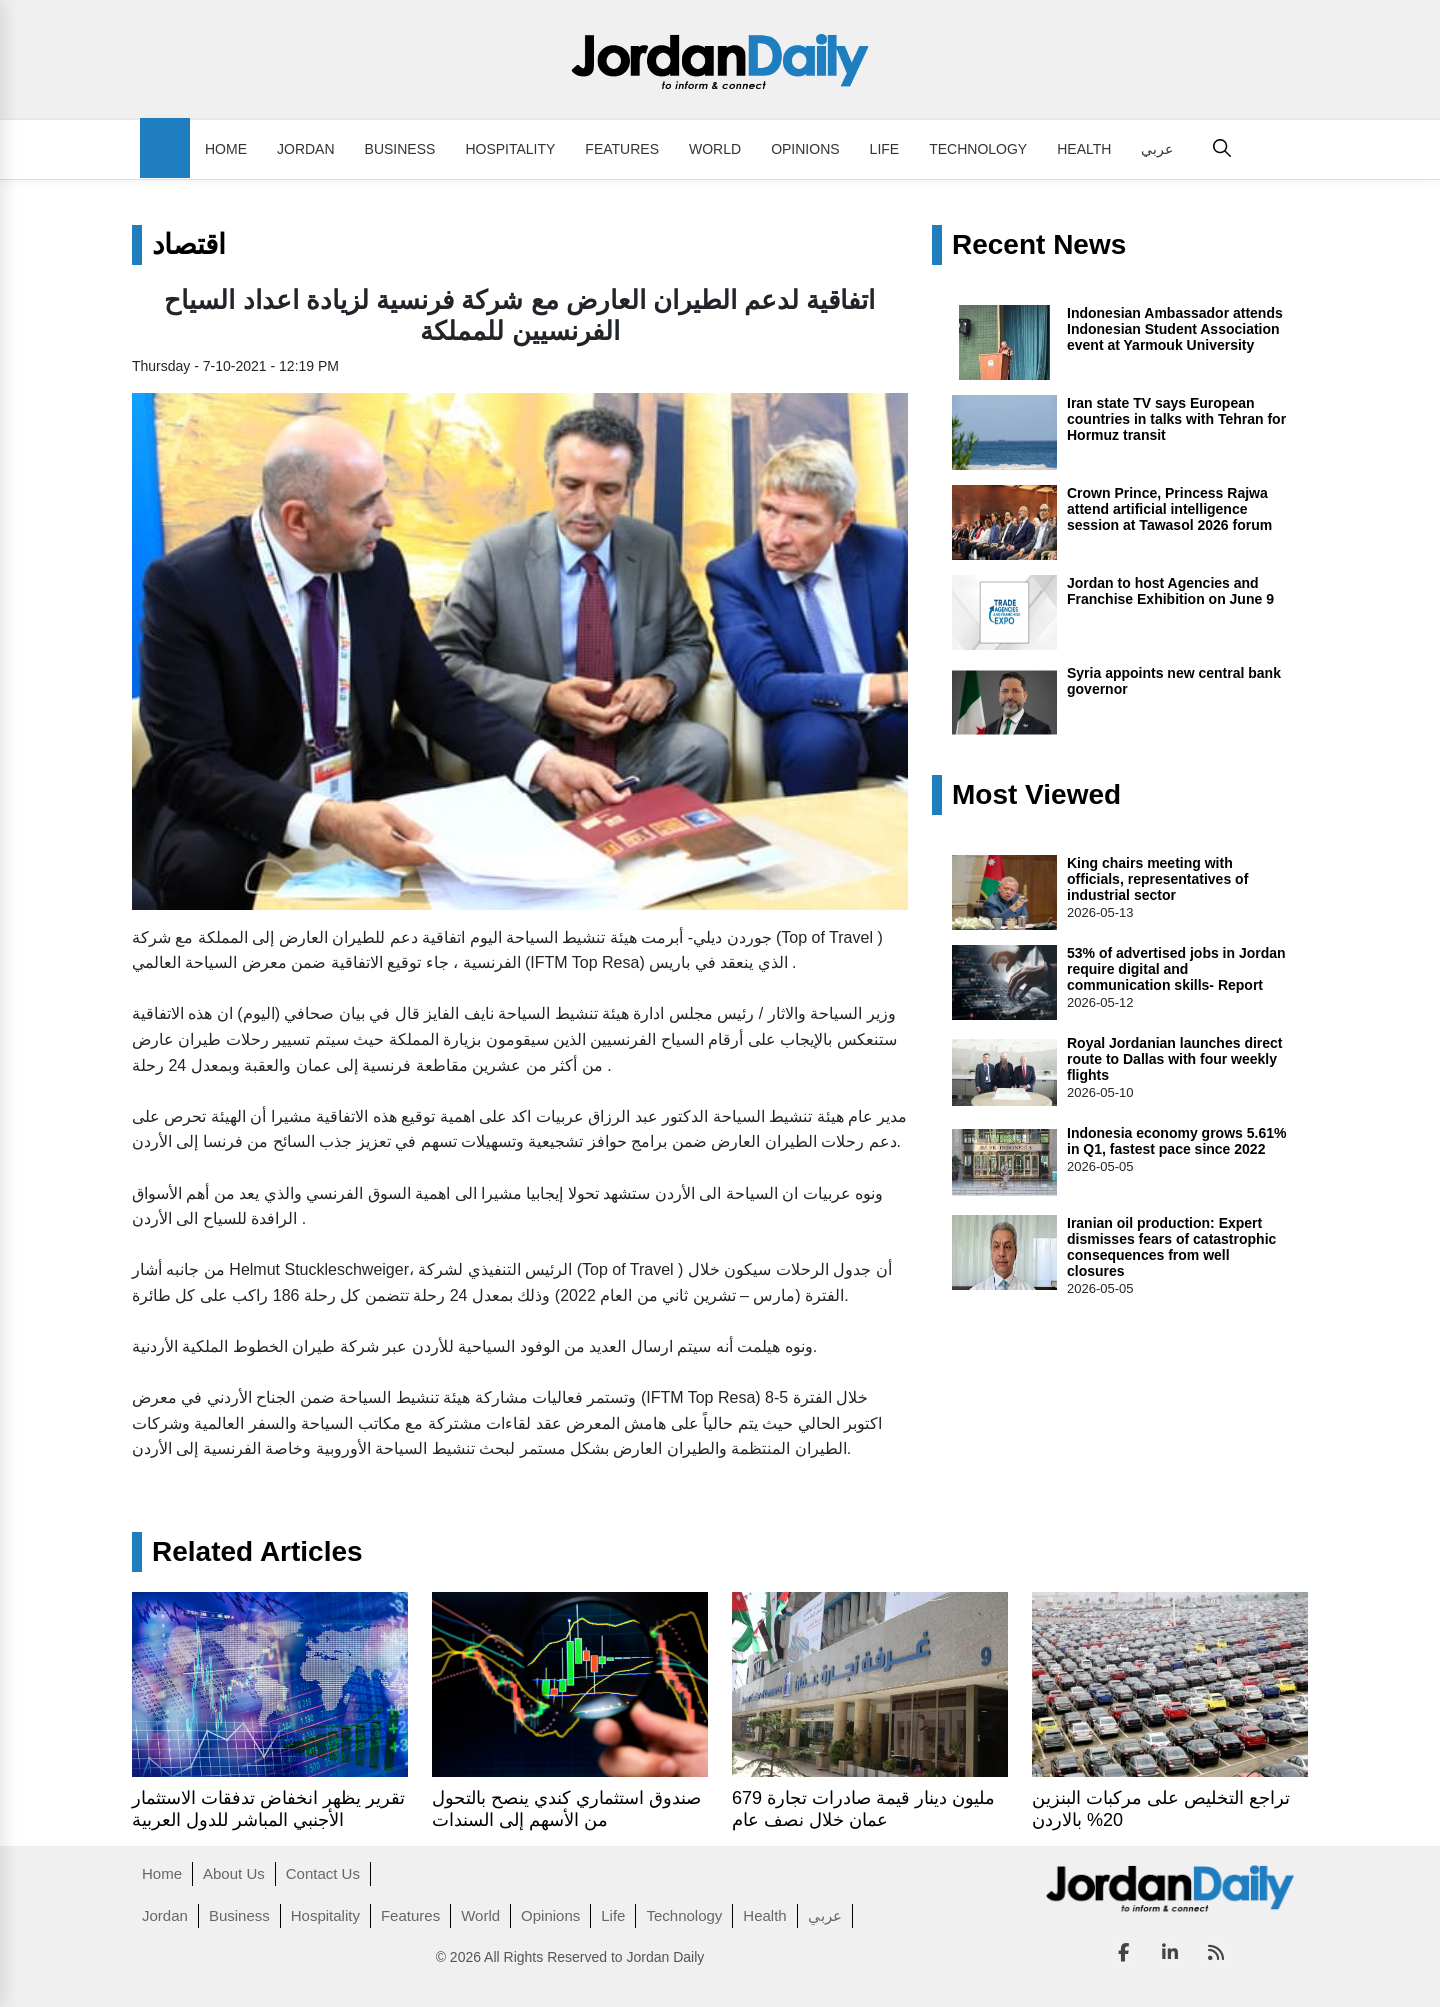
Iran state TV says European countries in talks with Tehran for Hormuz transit (1176, 419)
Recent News (1039, 245)
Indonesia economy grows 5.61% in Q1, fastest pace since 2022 (1176, 1141)
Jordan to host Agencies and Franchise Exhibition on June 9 (1170, 591)
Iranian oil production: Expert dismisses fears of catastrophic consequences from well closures (1171, 1247)
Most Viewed (1036, 795)
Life (885, 149)
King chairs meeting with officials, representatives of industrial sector (1157, 879)
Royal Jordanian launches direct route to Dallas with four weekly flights (1175, 1059)
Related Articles (257, 1552)
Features (622, 149)
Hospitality (510, 149)
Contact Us (323, 1873)
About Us (234, 1873)
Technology (978, 149)
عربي (1157, 149)
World (715, 149)
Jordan (306, 149)
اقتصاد (189, 245)
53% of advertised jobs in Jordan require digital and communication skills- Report (1176, 969)
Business (400, 149)
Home (226, 149)
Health (1084, 149)
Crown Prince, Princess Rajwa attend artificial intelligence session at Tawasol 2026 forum (1169, 509)
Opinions (805, 149)
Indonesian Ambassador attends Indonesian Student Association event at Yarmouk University (1175, 329)
